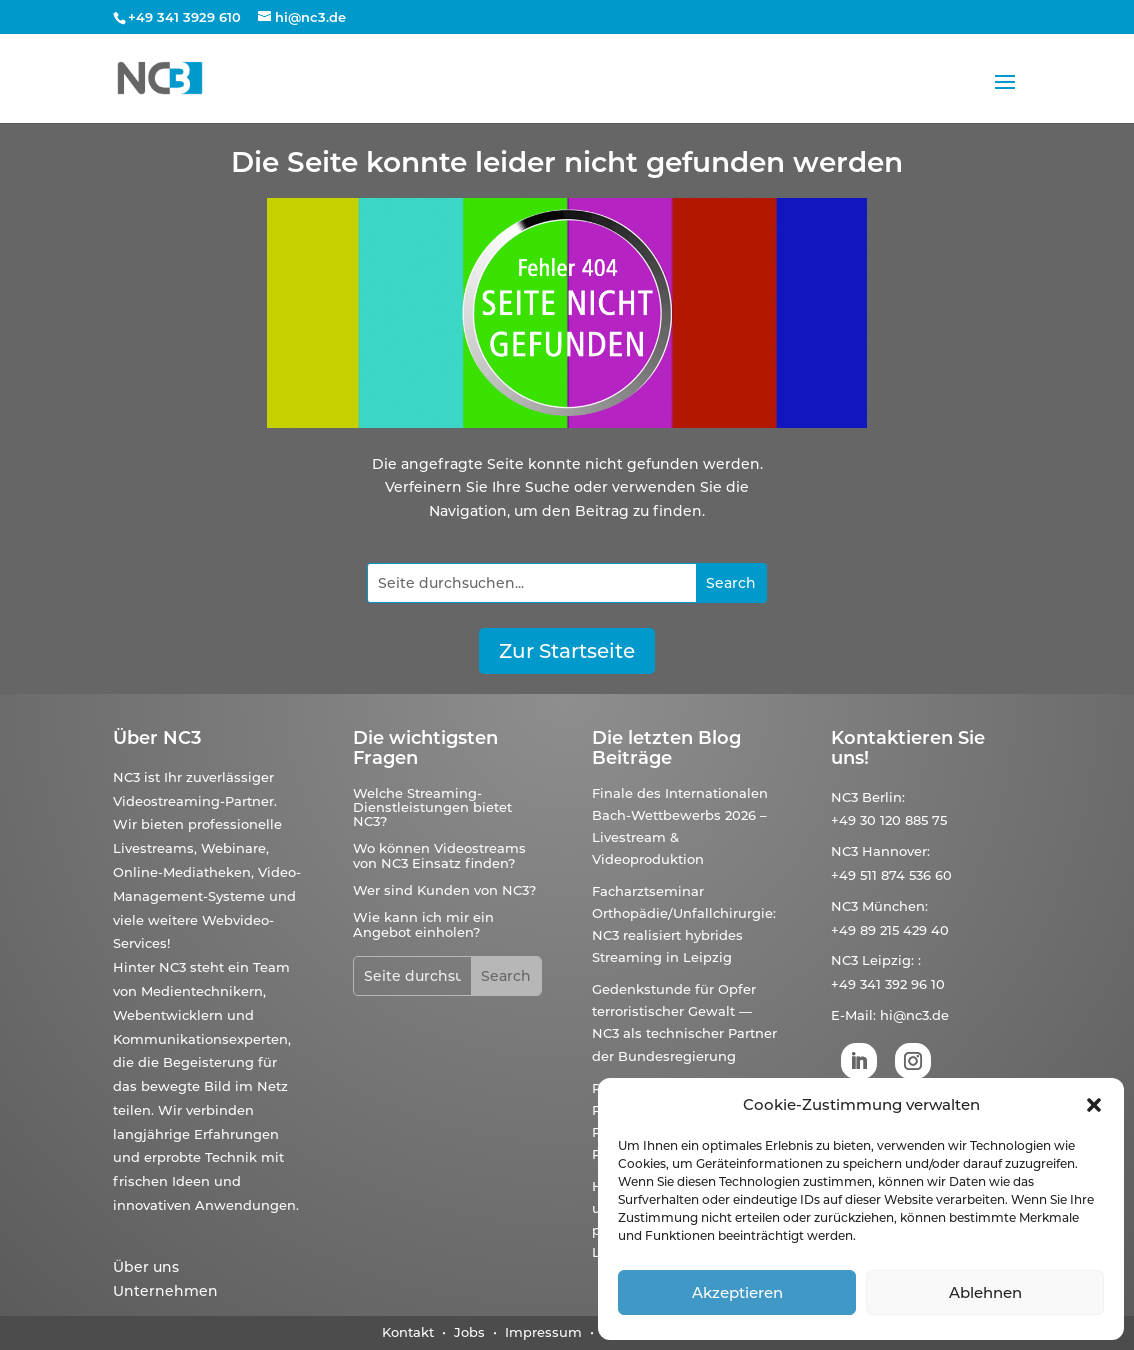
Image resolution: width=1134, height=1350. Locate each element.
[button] (1094, 1105)
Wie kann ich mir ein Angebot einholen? (423, 924)
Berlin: (883, 797)
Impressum (543, 1332)
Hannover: (896, 851)
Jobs (471, 1332)
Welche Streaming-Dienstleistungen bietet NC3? (432, 807)
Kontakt (408, 1332)
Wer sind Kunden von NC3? (444, 890)
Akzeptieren (737, 1292)
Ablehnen (985, 1292)
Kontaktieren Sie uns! (908, 748)
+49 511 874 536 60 (891, 875)
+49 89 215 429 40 (890, 930)
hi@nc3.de (914, 1015)
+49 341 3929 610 (184, 17)
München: (895, 906)
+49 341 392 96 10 (888, 984)
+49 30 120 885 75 (889, 820)
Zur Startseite (567, 651)
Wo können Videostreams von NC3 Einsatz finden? (439, 855)
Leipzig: (888, 960)
